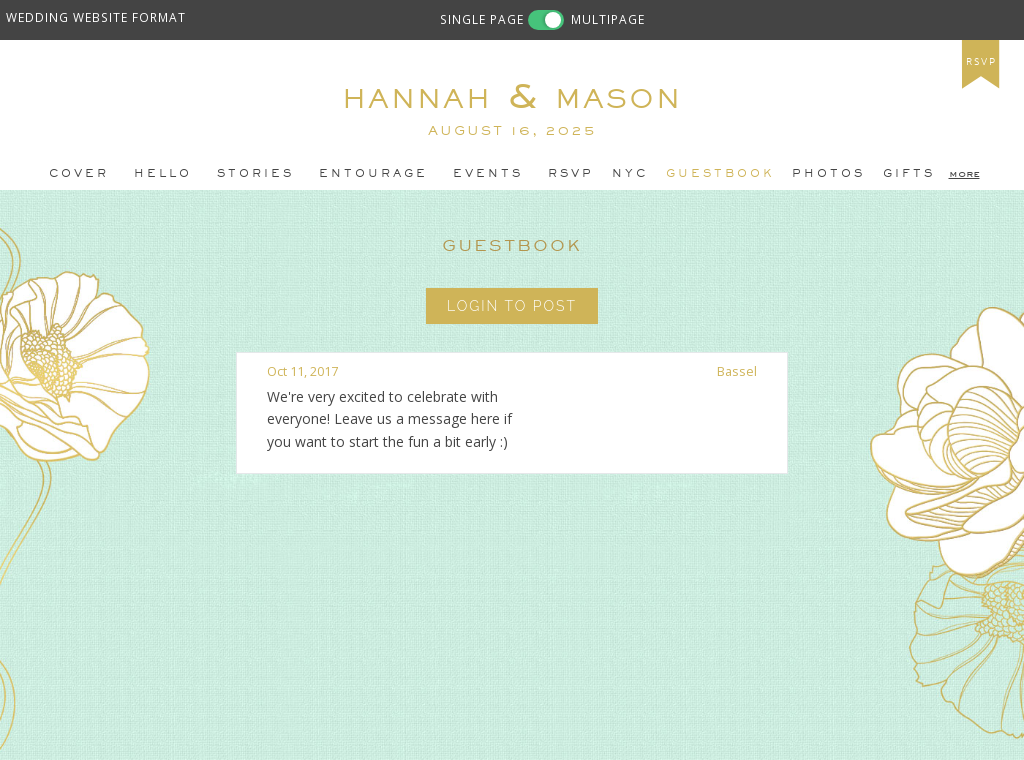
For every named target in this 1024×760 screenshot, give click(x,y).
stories (255, 173)
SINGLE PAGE (482, 19)
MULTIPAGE (608, 19)
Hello (163, 173)
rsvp (981, 62)
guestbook (720, 173)
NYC (630, 173)
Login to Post (512, 306)
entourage (373, 173)
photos (828, 173)
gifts (909, 173)
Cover (79, 173)
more (964, 173)
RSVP (571, 173)
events (488, 173)
